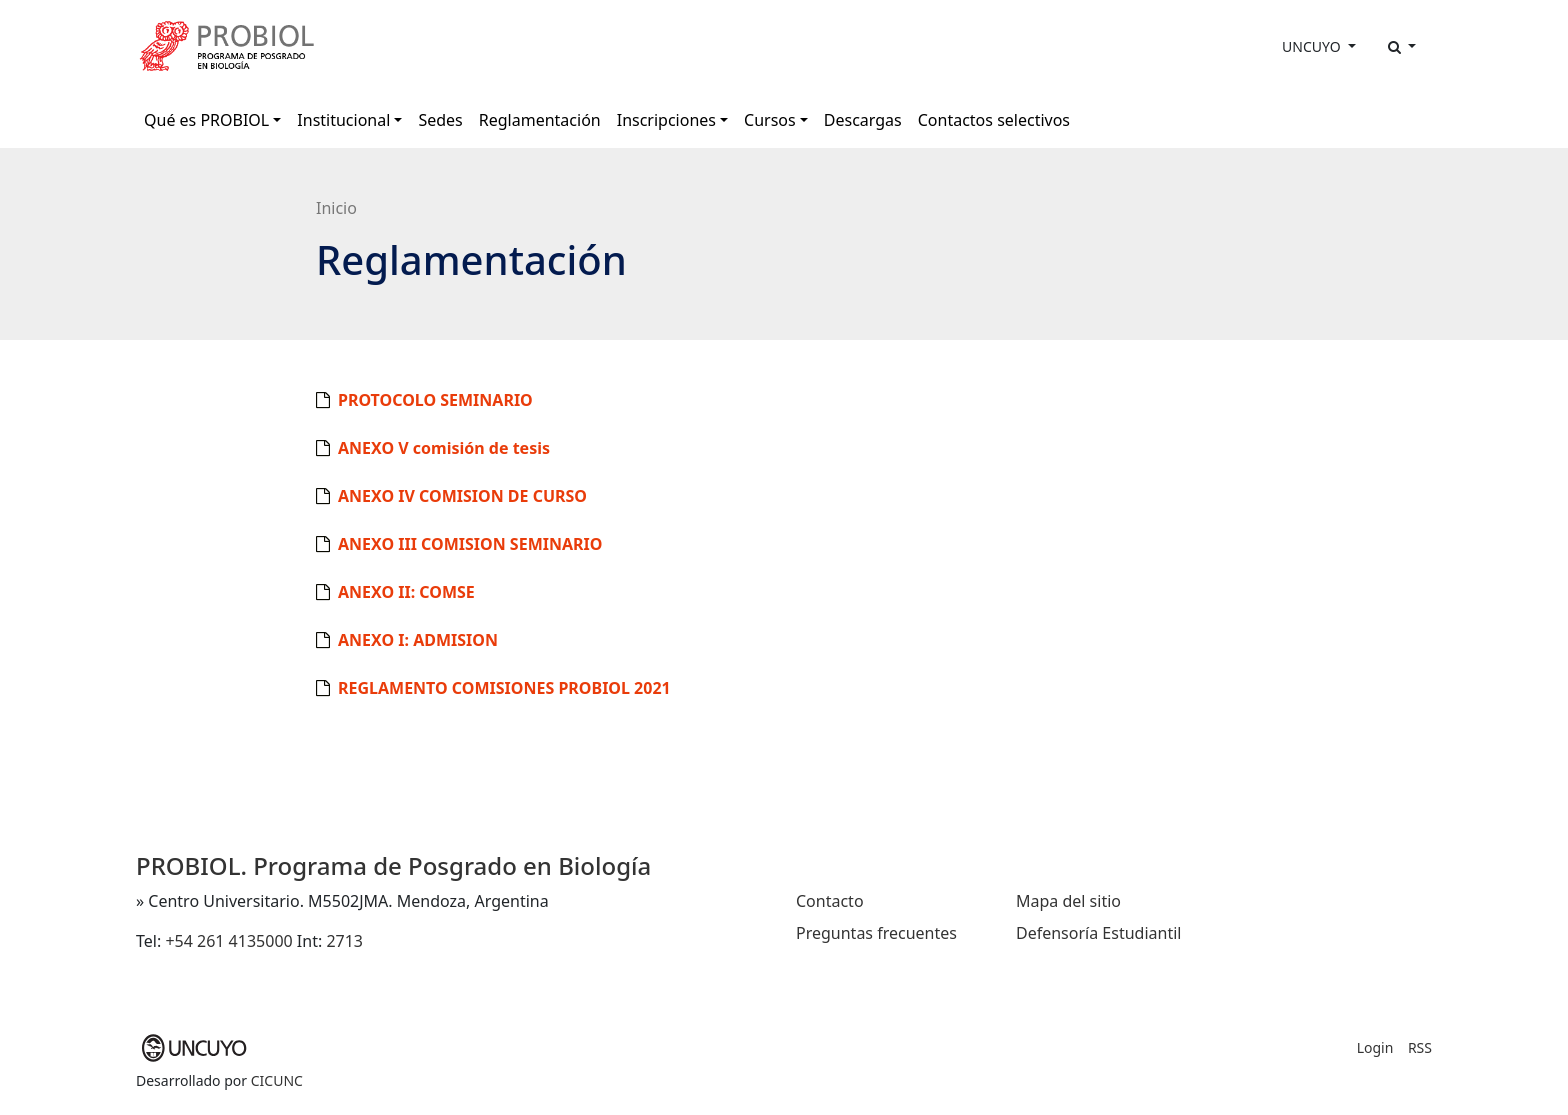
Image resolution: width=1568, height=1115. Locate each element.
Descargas (863, 120)
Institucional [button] (343, 120)
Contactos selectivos (994, 120)
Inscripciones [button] (666, 120)
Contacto (830, 901)
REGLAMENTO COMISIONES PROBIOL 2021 (504, 688)
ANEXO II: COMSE (406, 592)
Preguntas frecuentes (876, 933)
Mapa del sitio (1068, 901)
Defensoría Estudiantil (1098, 933)
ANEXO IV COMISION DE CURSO (462, 496)
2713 (344, 941)
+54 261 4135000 (228, 941)
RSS (1420, 1047)
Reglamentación (540, 120)
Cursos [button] (770, 120)
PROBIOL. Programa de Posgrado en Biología (393, 865)
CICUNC (277, 1080)
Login (1375, 1047)
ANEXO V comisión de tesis (444, 448)
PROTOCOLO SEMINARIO (435, 400)
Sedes (440, 120)
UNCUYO (1313, 46)
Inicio (336, 208)
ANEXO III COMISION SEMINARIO (470, 544)
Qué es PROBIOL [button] (206, 120)
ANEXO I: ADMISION (418, 640)
